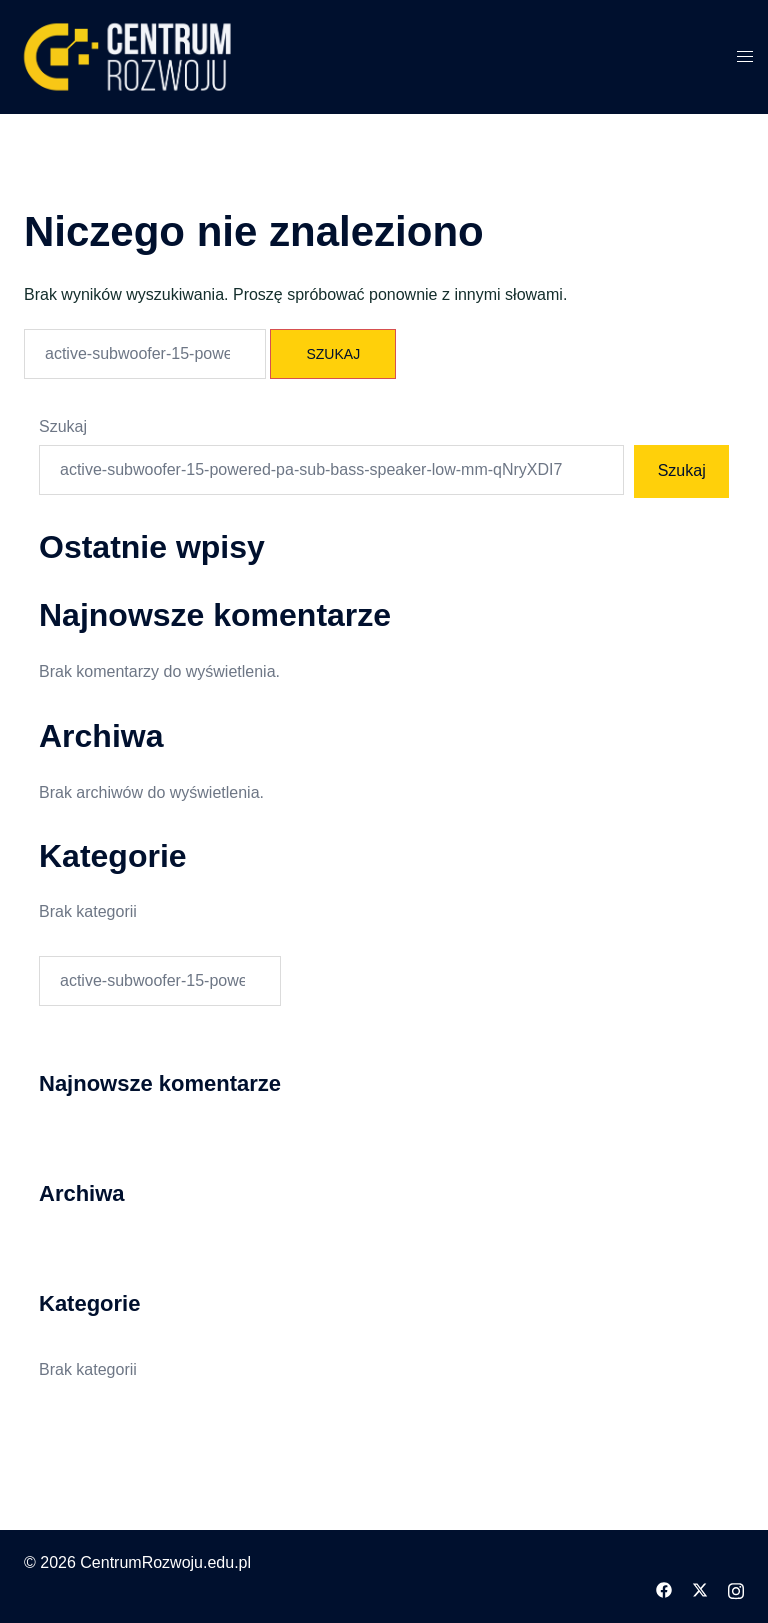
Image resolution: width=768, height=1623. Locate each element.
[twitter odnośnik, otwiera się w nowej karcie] (700, 1589)
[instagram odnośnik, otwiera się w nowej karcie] (736, 1589)
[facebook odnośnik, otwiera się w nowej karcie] (664, 1589)
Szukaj (63, 426)
